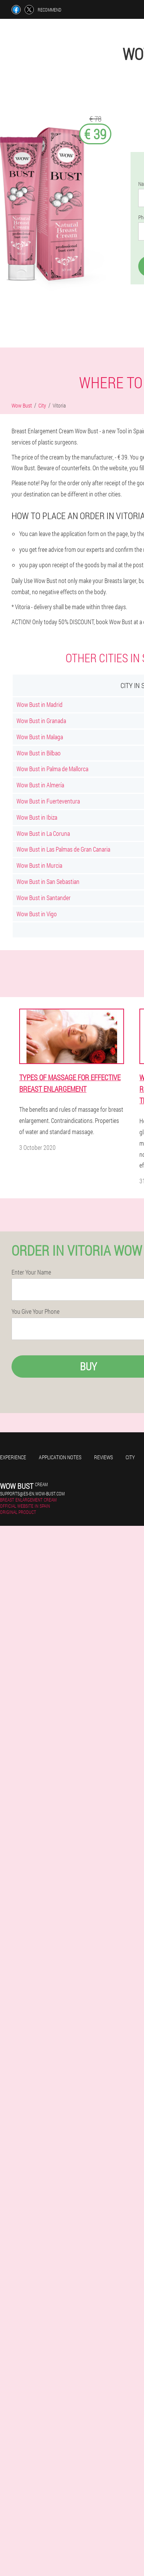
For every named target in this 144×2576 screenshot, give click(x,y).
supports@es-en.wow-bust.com (32, 1493)
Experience (13, 1457)
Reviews (103, 1457)
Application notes (60, 1457)
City (130, 1457)
